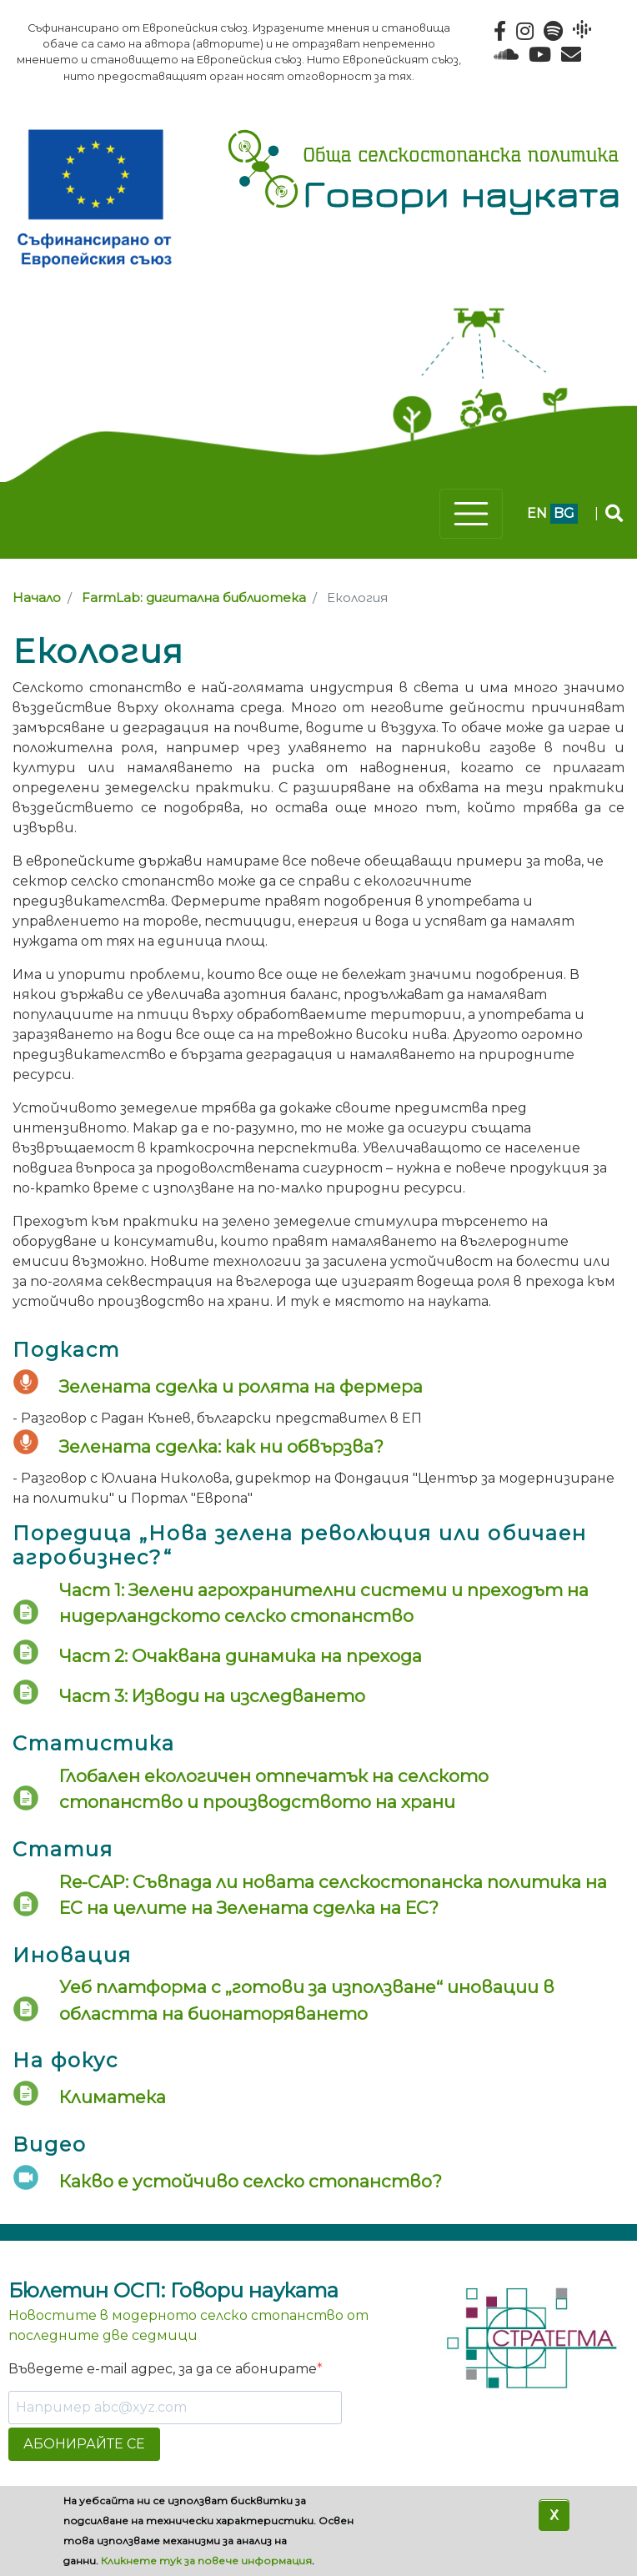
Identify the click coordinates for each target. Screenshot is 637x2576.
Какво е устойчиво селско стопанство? (250, 2181)
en (537, 513)
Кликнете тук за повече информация (206, 2560)
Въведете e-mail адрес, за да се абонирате (162, 2369)
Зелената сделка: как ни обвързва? (221, 1446)
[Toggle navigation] (471, 514)
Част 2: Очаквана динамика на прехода (240, 1655)
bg (564, 513)
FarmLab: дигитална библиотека (194, 597)
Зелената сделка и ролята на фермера (241, 1386)
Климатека (112, 2096)
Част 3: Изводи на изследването (212, 1695)
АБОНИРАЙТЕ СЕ (84, 2444)
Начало (37, 597)
